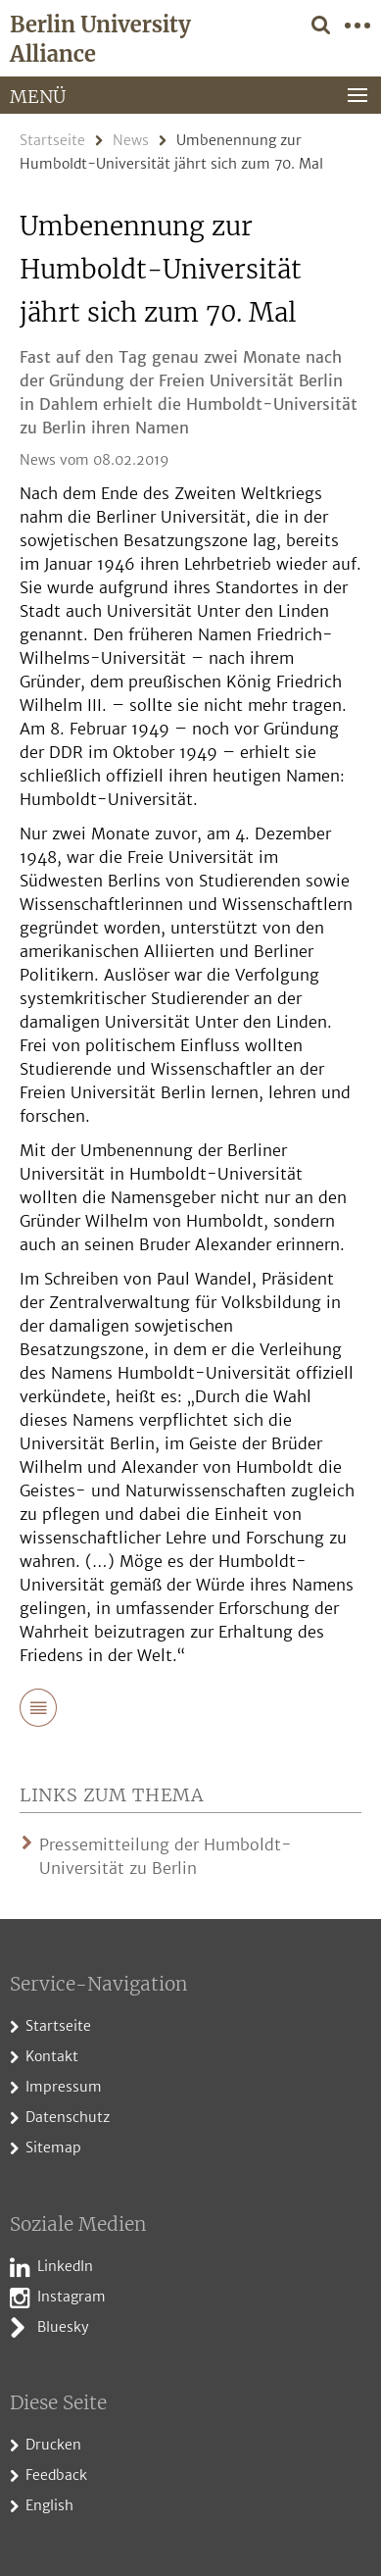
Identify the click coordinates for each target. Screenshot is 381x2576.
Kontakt (51, 2056)
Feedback (56, 2475)
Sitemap (53, 2147)
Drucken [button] (53, 2444)
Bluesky (63, 2327)
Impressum (63, 2087)
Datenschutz (67, 2117)
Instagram (71, 2296)
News (131, 140)
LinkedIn (65, 2266)
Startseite (52, 140)
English (49, 2505)
